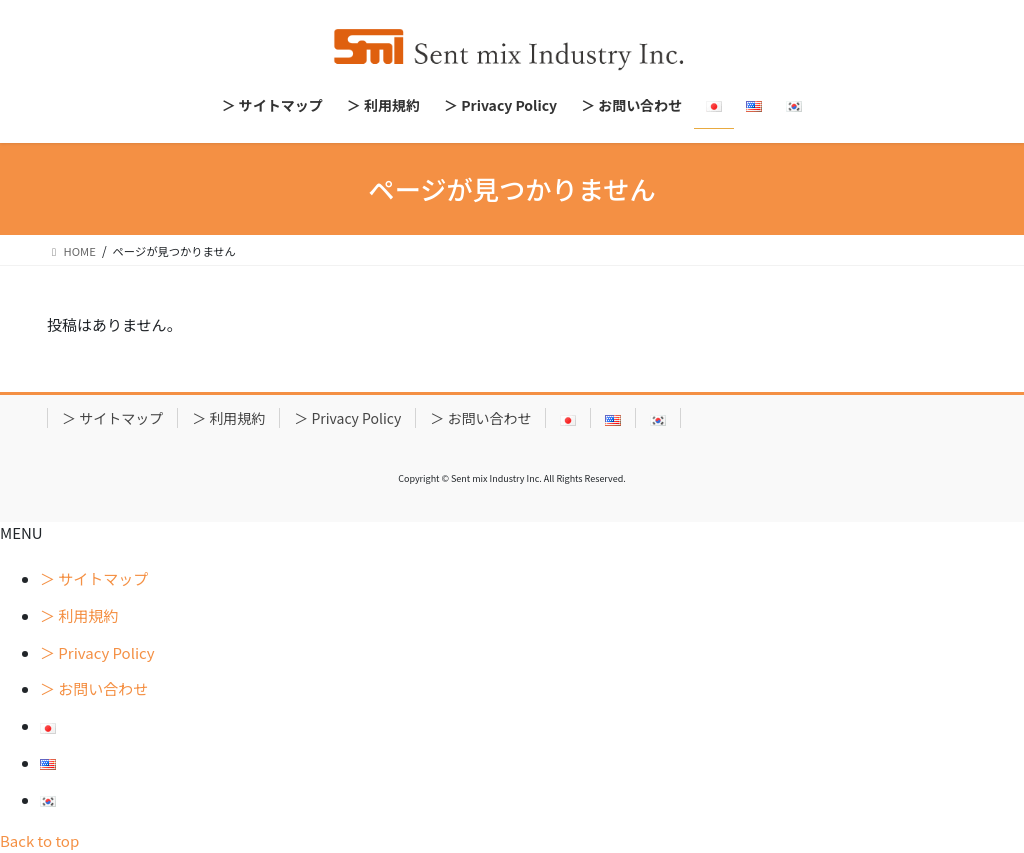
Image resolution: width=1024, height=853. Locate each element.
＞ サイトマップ (112, 418)
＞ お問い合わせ (480, 418)
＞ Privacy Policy (347, 418)
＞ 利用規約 (228, 418)
